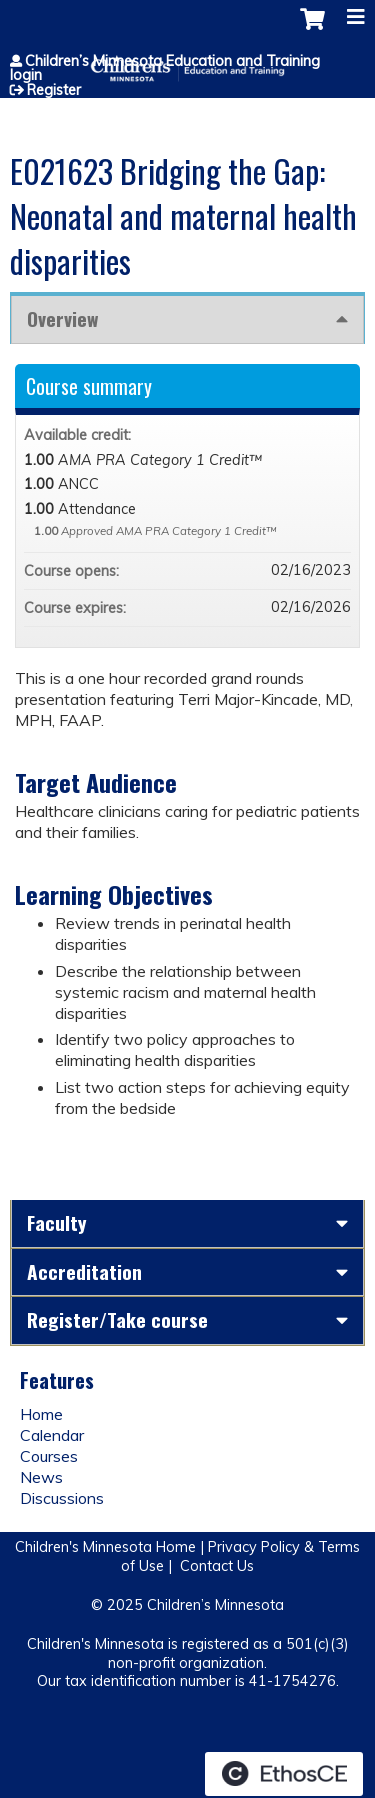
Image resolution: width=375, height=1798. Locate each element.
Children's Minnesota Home (105, 1547)
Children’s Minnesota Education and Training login (165, 68)
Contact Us (217, 1566)
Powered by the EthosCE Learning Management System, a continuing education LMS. (284, 1774)
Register (54, 90)
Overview (62, 318)
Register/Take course (117, 1319)
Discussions (62, 1498)
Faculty (57, 1222)
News (41, 1477)
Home (41, 1414)
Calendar (52, 1435)
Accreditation (84, 1271)
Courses (49, 1456)
